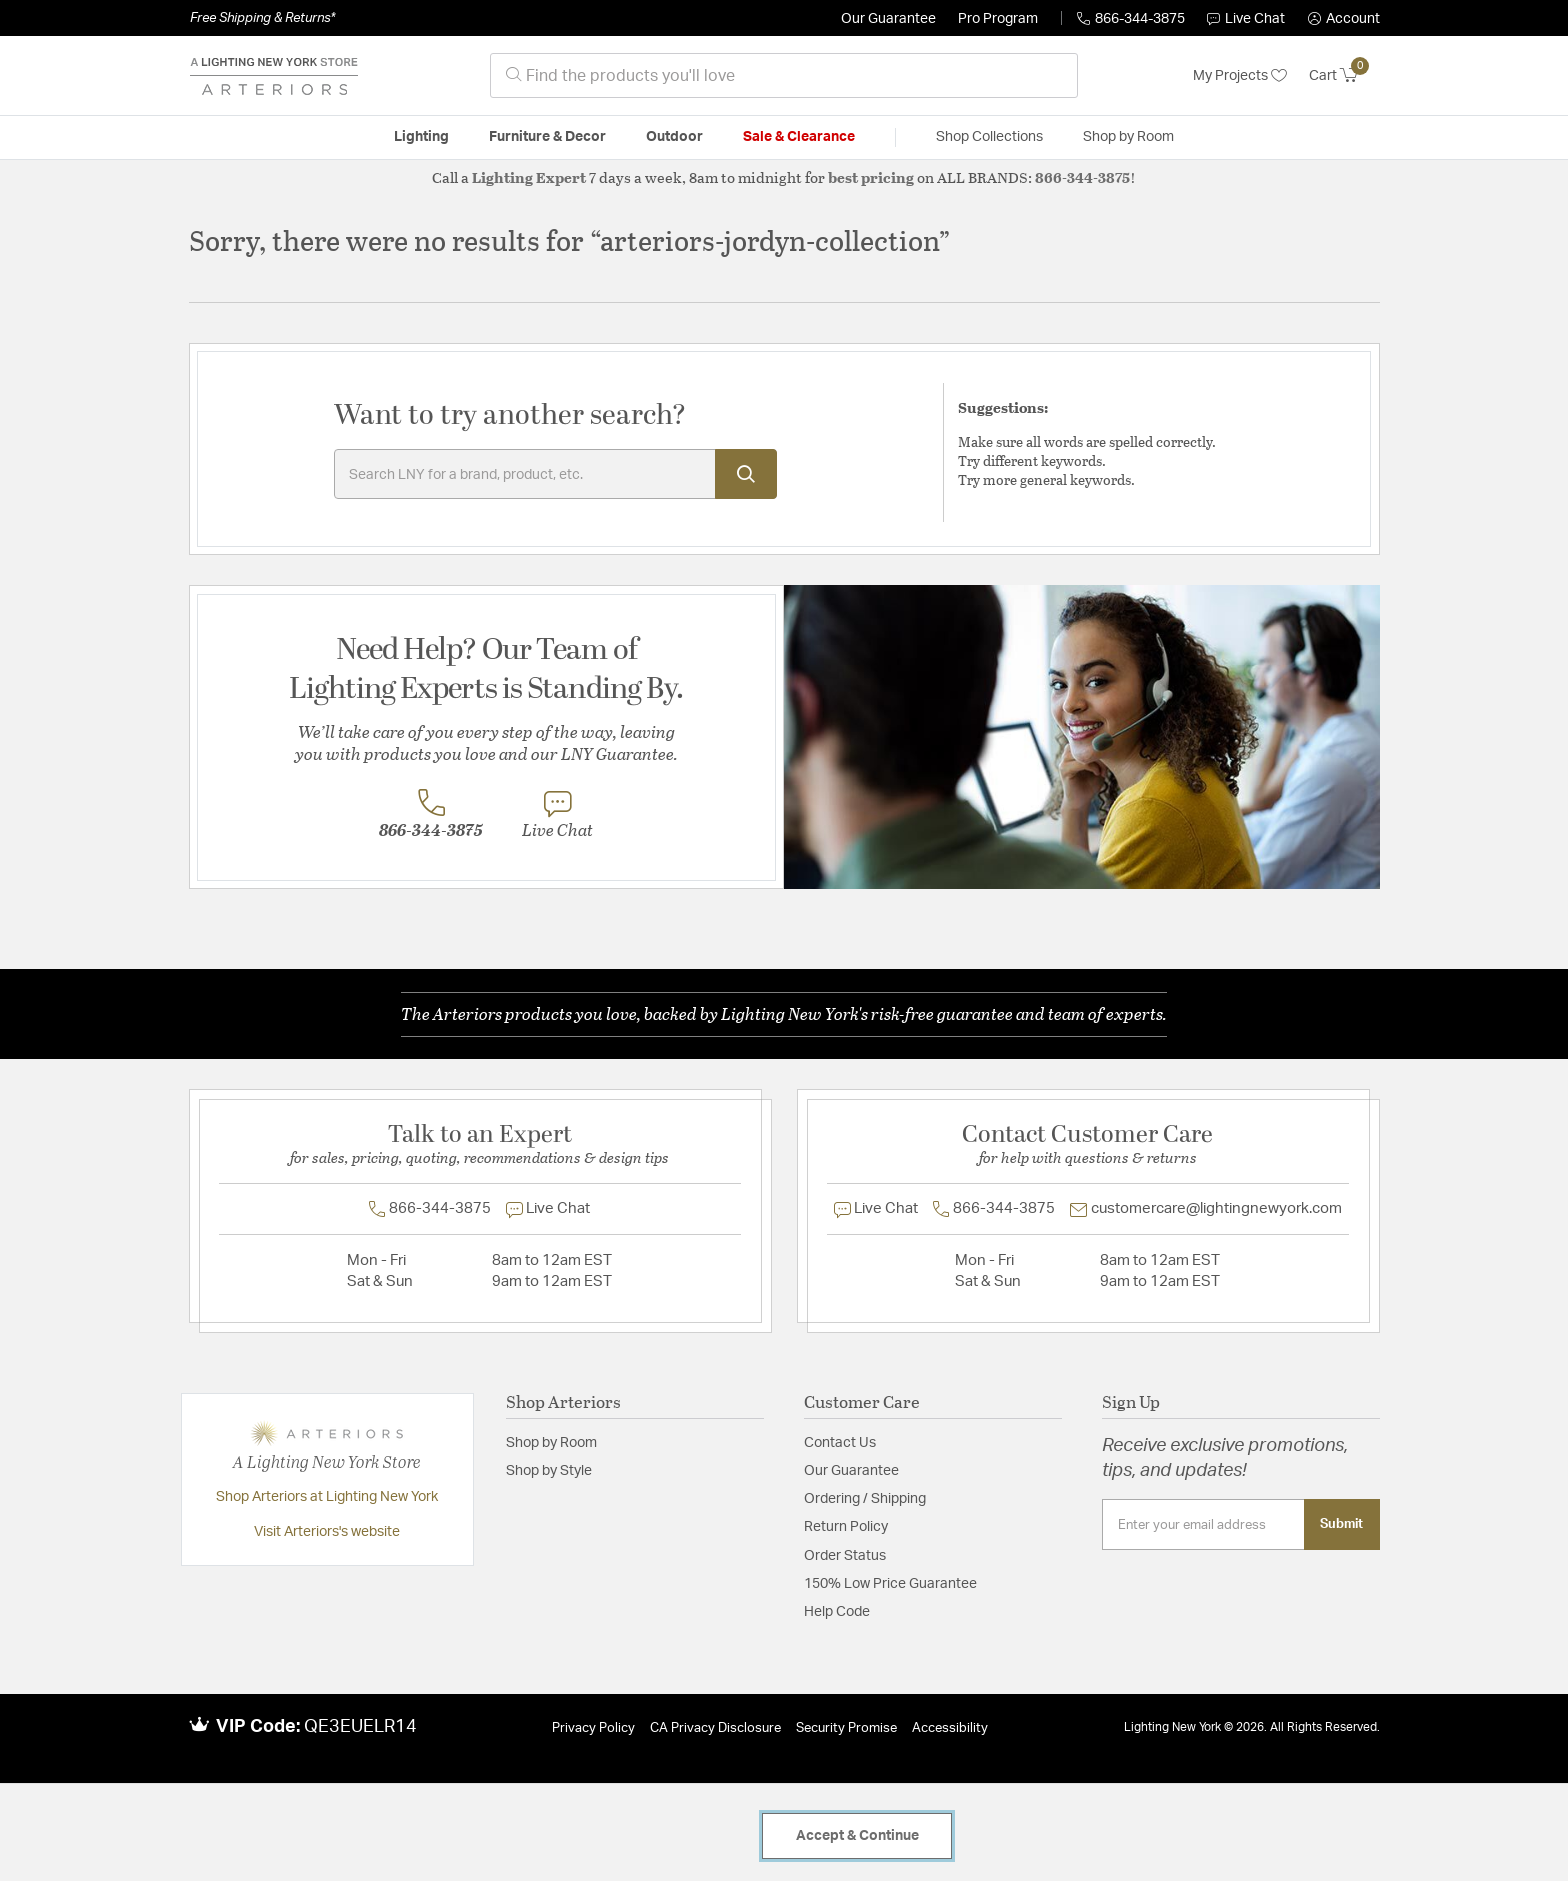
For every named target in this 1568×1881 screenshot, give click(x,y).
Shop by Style (549, 1471)
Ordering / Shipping (865, 1499)
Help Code (837, 1612)
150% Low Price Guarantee (890, 1584)
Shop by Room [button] (1128, 137)
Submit (1341, 1524)
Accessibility (950, 1728)
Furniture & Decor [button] (547, 137)
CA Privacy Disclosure (715, 1728)
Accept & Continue (857, 1836)
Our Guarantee (888, 19)
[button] (1344, 19)
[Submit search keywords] (746, 474)
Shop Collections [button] (989, 137)
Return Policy (846, 1527)
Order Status (845, 1556)
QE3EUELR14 (360, 1727)
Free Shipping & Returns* (262, 18)
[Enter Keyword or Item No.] (555, 474)
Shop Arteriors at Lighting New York (327, 1497)
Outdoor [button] (674, 137)
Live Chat (1246, 19)
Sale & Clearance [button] (799, 137)
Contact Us (840, 1443)
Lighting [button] (421, 137)
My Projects (1240, 76)
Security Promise (846, 1728)
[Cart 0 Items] (1344, 76)
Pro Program (998, 19)
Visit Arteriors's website (327, 1532)
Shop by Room (551, 1443)
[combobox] (784, 75)
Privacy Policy (593, 1728)
